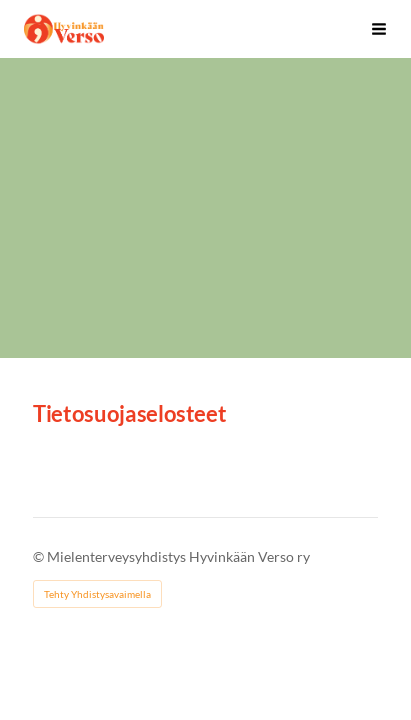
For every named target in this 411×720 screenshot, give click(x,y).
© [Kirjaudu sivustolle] (40, 556)
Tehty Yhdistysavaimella (97, 594)
